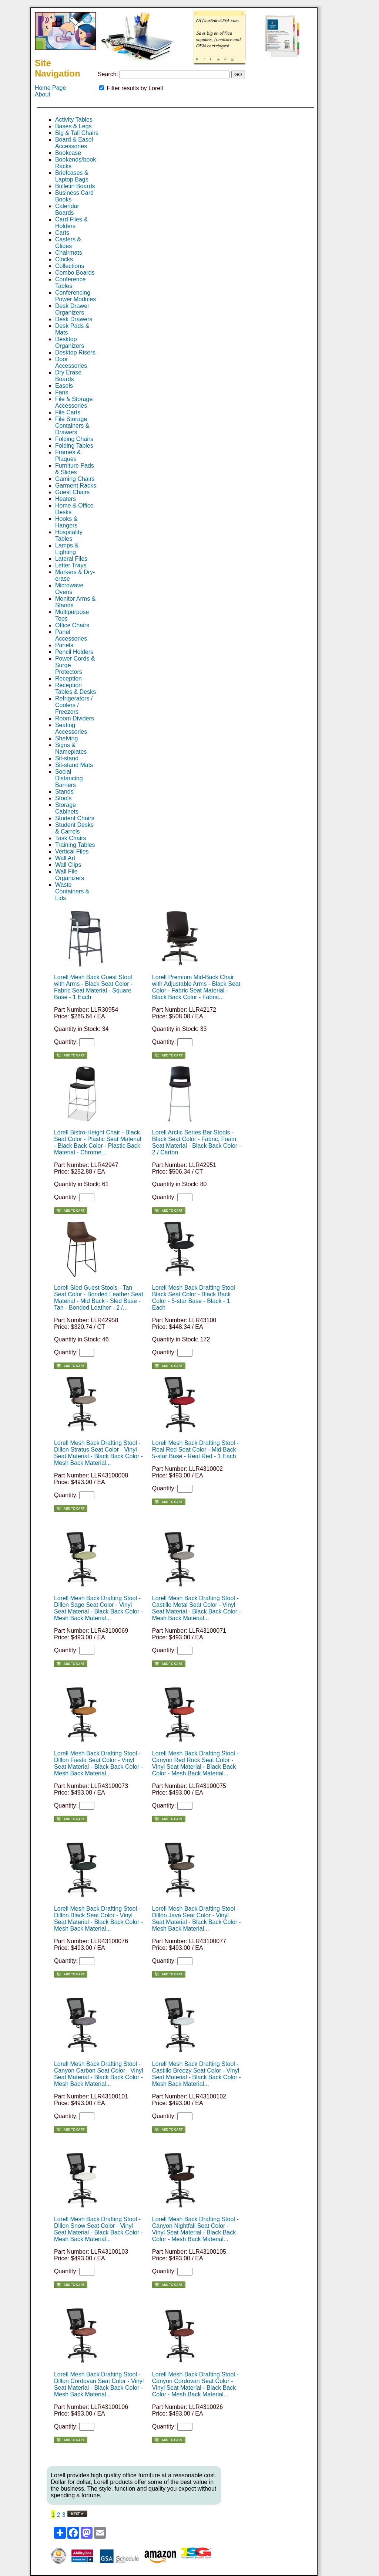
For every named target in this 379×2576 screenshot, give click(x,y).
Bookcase (68, 153)
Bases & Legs (73, 126)
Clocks (64, 259)
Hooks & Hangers (66, 522)
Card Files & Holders (71, 222)
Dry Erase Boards (68, 375)
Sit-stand (66, 758)
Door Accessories (71, 362)
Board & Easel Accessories (74, 142)
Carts (62, 233)
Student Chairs (74, 818)
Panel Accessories (71, 635)
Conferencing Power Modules (75, 295)
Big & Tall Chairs (76, 133)
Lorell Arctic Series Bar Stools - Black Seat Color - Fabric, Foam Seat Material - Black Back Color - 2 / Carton (196, 1142)
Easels (64, 386)
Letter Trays (70, 565)
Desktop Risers (75, 352)
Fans (61, 392)
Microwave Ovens (69, 588)
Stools (63, 798)
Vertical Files (72, 851)
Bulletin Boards (75, 186)
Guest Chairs (72, 492)
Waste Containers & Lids (72, 891)
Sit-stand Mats (74, 765)
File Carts (67, 412)
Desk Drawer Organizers (72, 309)
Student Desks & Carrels (74, 828)
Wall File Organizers (69, 874)
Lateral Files (71, 559)
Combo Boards (75, 272)
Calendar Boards (67, 209)
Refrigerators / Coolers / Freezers (74, 705)
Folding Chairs (74, 439)
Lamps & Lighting (66, 548)
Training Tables (75, 845)
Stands (64, 791)
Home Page (50, 88)
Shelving (66, 738)
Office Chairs (72, 625)
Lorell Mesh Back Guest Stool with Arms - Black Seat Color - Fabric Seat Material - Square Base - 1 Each (93, 987)
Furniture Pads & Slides (74, 468)
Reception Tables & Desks (75, 688)
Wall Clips (68, 865)
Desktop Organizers (69, 342)
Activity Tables (74, 119)
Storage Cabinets (66, 808)
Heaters (65, 499)
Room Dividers (74, 718)
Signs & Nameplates (71, 748)
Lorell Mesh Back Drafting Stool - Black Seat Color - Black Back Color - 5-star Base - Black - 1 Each (195, 1297)
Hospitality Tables (69, 535)
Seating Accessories (71, 728)
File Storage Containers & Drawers (72, 425)
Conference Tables (70, 282)
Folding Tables (74, 445)
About (42, 94)
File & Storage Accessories (74, 402)
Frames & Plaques (68, 455)
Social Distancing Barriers (69, 778)
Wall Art (65, 858)
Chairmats (68, 253)
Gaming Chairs (75, 479)
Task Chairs (70, 838)
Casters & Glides (68, 242)
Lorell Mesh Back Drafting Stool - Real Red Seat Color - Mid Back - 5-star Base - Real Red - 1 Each (196, 1449)
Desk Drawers (73, 319)
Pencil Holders (74, 652)
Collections (69, 266)
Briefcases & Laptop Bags (71, 176)
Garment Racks (75, 485)
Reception (68, 678)
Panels (64, 645)
